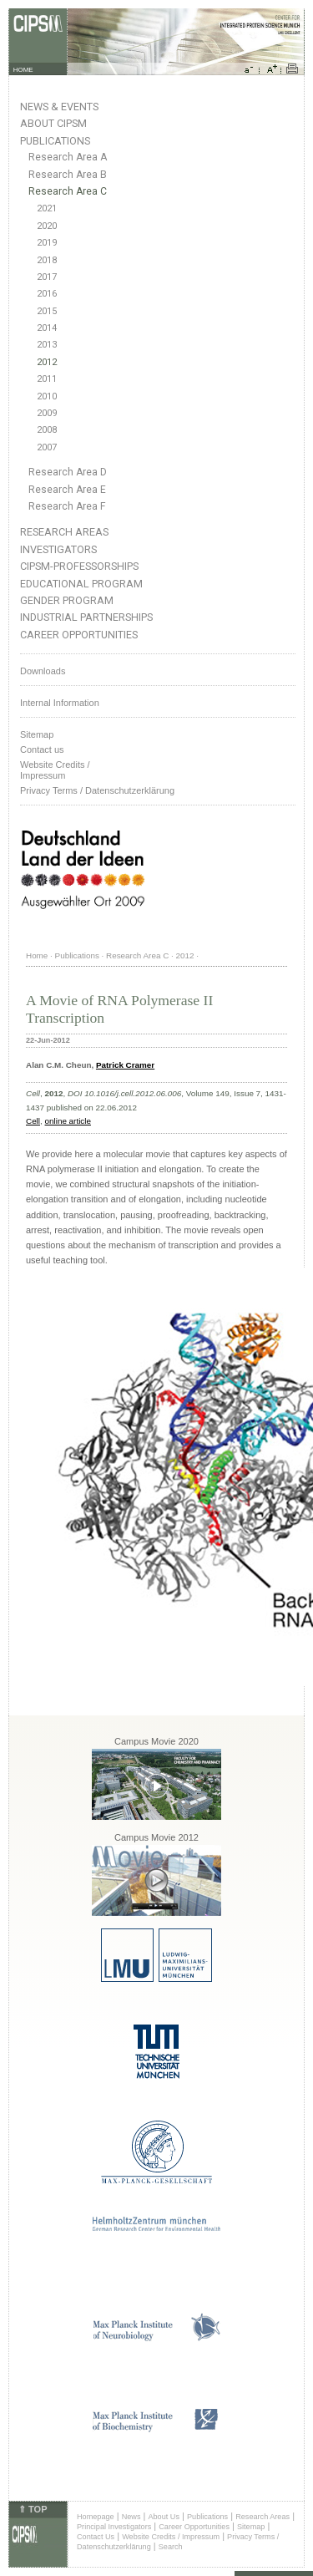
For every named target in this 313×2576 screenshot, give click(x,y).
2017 (47, 277)
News (131, 2516)
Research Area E (67, 489)
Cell (33, 1120)
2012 (47, 362)
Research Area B (67, 174)
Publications (55, 141)
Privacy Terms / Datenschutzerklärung (97, 790)
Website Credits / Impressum (171, 2537)
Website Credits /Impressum (55, 770)
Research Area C (67, 191)
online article (68, 1120)
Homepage (95, 2516)
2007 (47, 447)
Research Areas (64, 532)
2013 (47, 344)
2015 (47, 311)
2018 (47, 260)
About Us (163, 2516)
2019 (47, 242)
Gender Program (67, 600)
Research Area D (67, 472)
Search (171, 2547)
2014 (47, 328)
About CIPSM (53, 123)
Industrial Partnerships (86, 617)
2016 (47, 293)
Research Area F (67, 506)
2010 (47, 396)
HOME (23, 70)
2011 (47, 378)
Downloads (42, 671)
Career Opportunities (79, 634)
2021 (47, 208)
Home (37, 955)
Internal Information (59, 703)
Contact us (42, 749)
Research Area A (67, 157)
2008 (47, 429)
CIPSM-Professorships (79, 566)
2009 (47, 413)
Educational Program (81, 583)
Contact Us (95, 2537)
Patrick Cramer (125, 1065)
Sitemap (36, 734)
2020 (47, 226)
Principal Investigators (114, 2527)
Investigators (58, 549)
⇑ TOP (32, 2509)
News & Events (59, 106)
